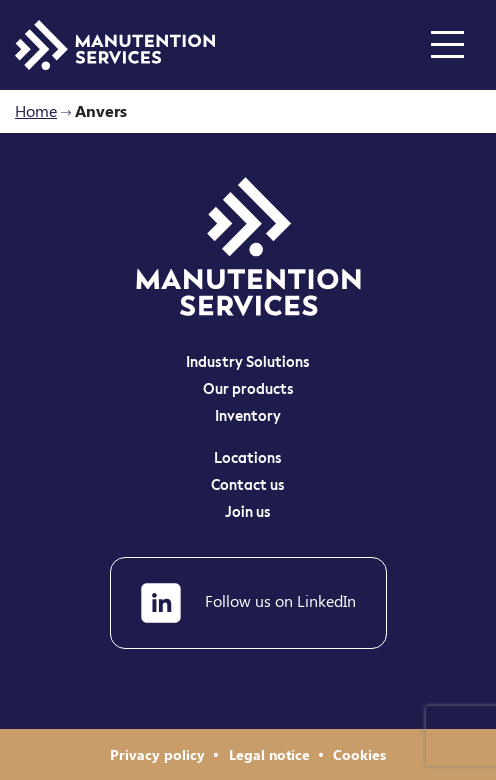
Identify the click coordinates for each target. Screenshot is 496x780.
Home (36, 110)
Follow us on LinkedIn (248, 603)
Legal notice (271, 754)
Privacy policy (159, 754)
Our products (248, 390)
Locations (248, 459)
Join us (248, 513)
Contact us (248, 486)
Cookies (359, 754)
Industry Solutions (248, 363)
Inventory (248, 417)
